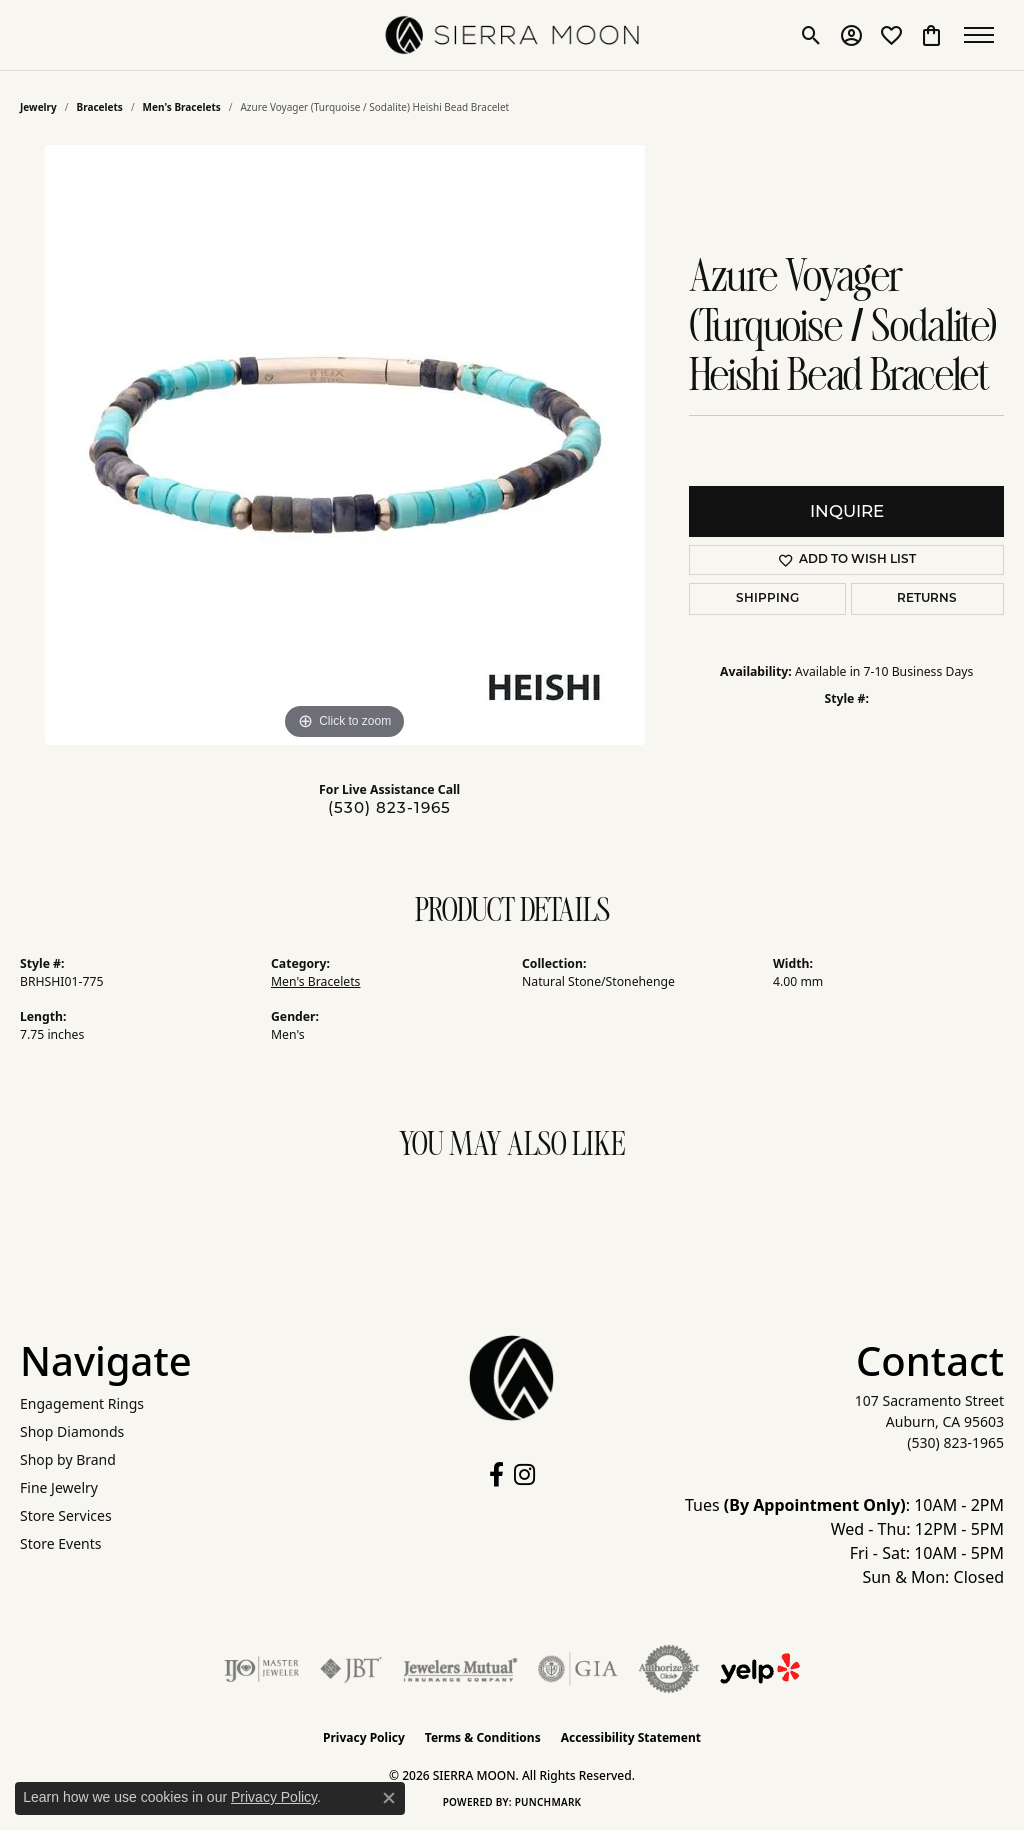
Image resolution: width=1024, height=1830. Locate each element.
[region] (345, 445)
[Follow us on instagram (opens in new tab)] (524, 1475)
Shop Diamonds (72, 1431)
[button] (811, 35)
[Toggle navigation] (984, 35)
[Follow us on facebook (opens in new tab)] (496, 1475)
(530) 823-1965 (389, 807)
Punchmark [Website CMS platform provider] (548, 1802)
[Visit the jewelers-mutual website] (460, 1669)
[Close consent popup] (389, 1798)
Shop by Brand (68, 1459)
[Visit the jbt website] (351, 1669)
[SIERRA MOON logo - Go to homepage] (512, 35)
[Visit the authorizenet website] (669, 1669)
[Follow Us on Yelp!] (760, 1669)
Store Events (60, 1543)
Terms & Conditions (483, 1737)
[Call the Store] (955, 1442)
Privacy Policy (364, 1737)
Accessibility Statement (631, 1737)
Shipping (767, 599)
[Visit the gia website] (578, 1669)
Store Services (66, 1515)
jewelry (38, 107)
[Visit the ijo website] (261, 1669)
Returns (927, 599)
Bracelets (100, 107)
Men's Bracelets (182, 107)
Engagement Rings (82, 1403)
